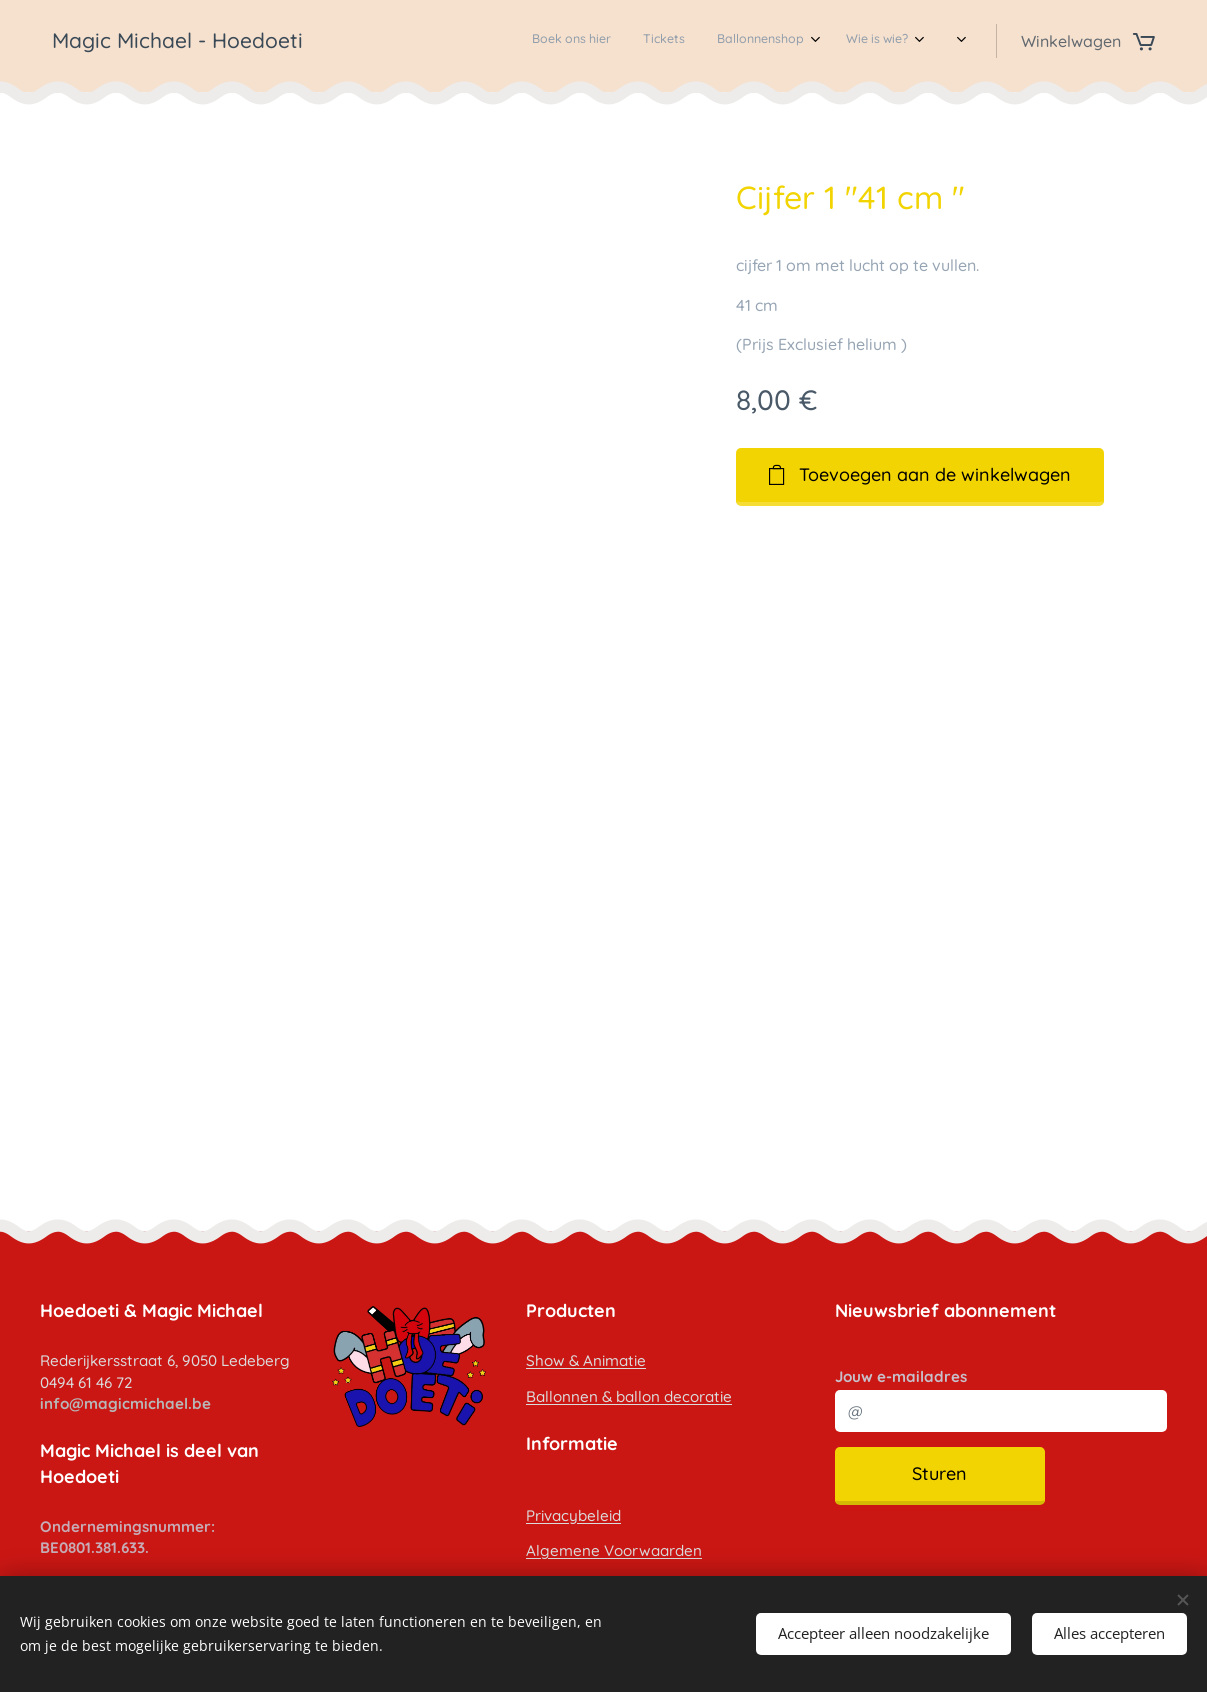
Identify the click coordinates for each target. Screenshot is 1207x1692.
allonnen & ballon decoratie (634, 1395)
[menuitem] (753, 41)
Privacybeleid (573, 1514)
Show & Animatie (586, 1360)
